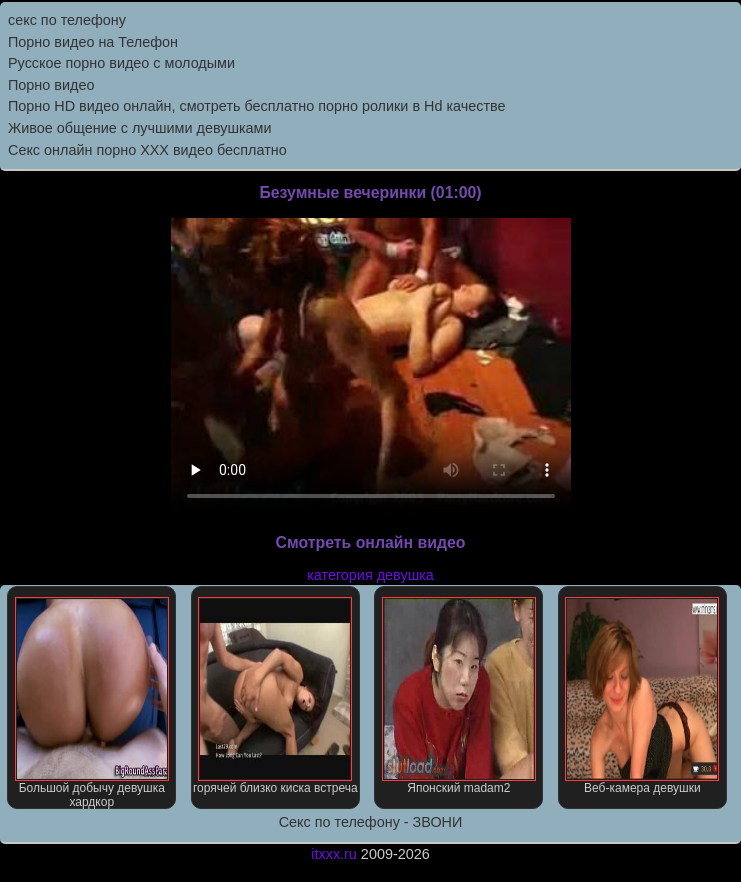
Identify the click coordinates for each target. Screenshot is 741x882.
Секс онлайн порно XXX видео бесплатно (147, 150)
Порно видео (51, 85)
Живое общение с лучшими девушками (140, 128)
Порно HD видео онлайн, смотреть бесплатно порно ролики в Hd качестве (257, 106)
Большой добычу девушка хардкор (92, 703)
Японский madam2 (459, 696)
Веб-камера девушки (642, 696)
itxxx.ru (334, 854)
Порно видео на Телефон (93, 42)
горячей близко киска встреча (275, 696)
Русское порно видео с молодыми (121, 63)
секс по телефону (67, 20)
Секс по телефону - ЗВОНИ (371, 822)
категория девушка (370, 575)
